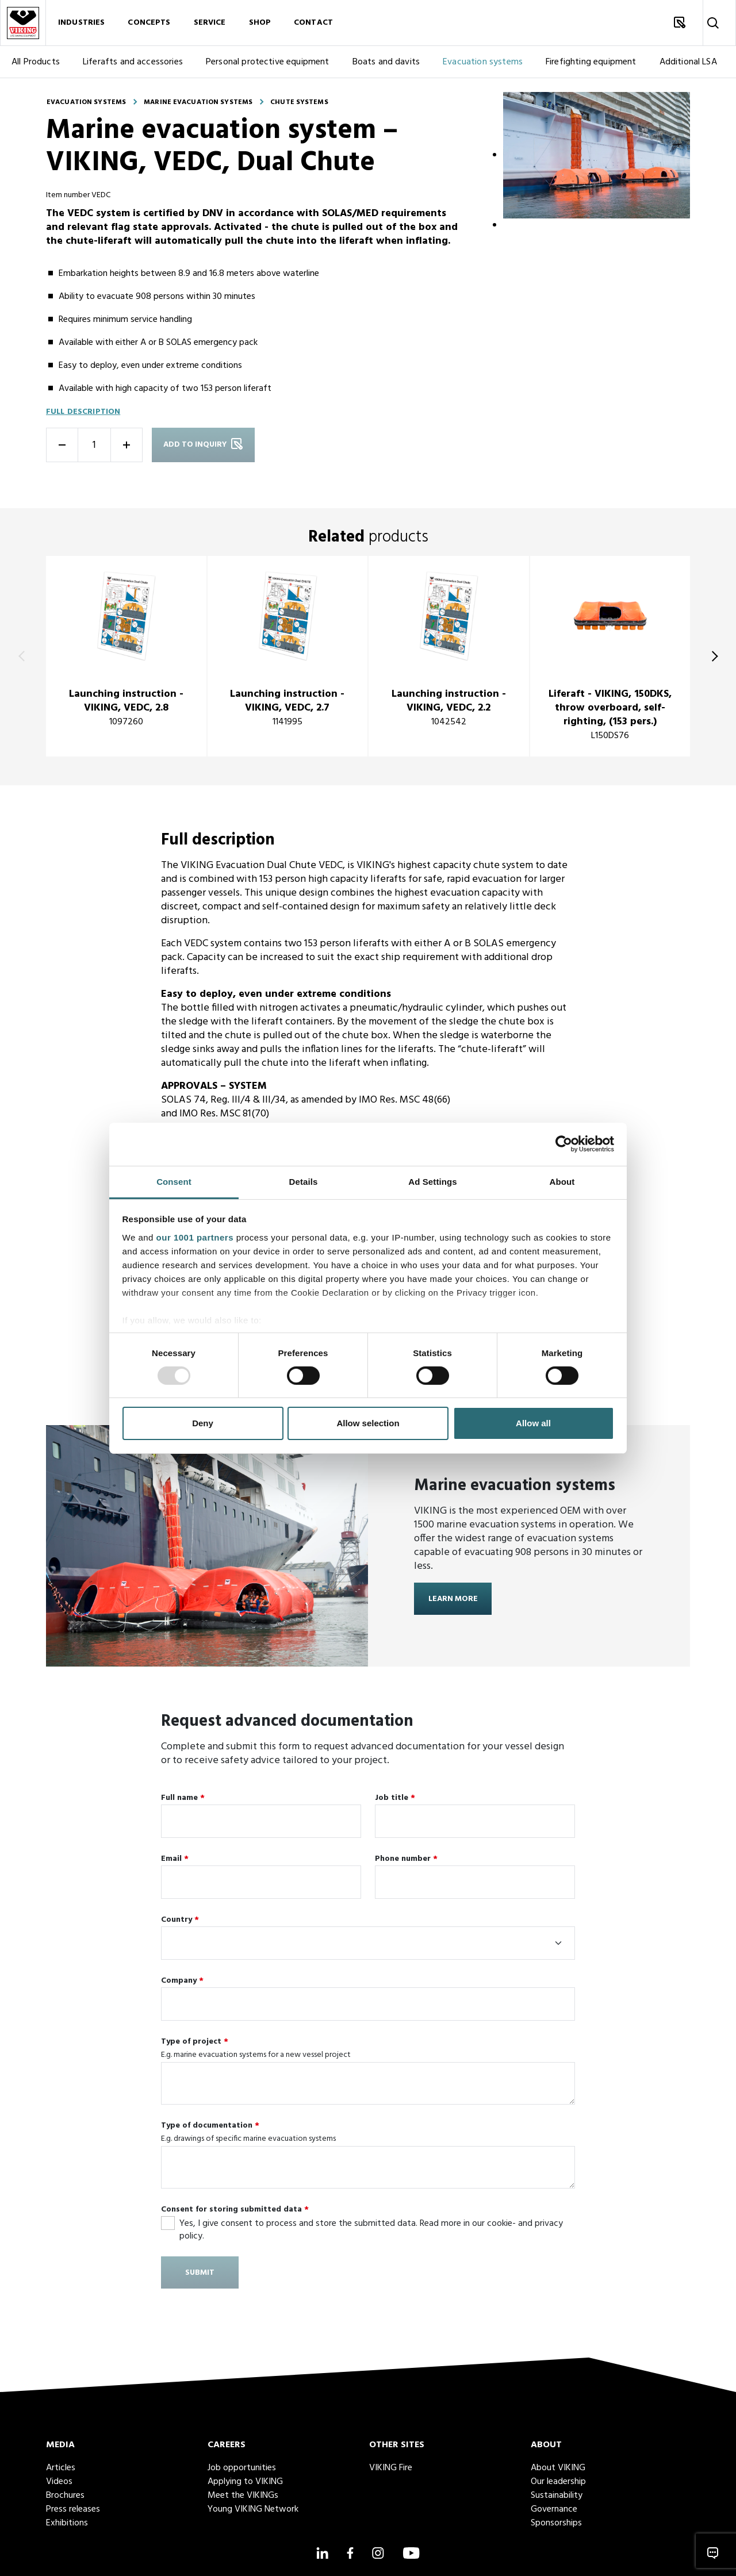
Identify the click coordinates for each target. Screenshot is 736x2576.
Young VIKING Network (253, 2509)
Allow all (533, 1423)
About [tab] (562, 1181)
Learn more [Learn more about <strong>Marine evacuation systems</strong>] (453, 1599)
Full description (83, 412)
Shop (260, 22)
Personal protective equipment (267, 62)
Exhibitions (67, 2523)
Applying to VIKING (245, 2481)
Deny (202, 1423)
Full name (183, 1798)
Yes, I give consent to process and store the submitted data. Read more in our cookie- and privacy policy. (371, 2229)
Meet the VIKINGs (243, 2495)
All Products (36, 62)
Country (180, 1920)
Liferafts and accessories (133, 62)
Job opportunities (242, 2467)
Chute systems (299, 102)
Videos (59, 2481)
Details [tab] (303, 1181)
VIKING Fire (390, 2467)
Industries (81, 22)
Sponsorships (556, 2523)
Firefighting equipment (591, 62)
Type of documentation (210, 2126)
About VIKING (558, 2467)
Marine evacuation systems (198, 102)
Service (210, 22)
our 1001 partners (194, 1237)
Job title (395, 1798)
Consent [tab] (173, 1181)
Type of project (194, 2042)
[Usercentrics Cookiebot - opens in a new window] (563, 1144)
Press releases (73, 2509)
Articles (60, 2467)
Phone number (406, 1859)
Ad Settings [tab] (432, 1181)
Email (175, 1859)
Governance (554, 2509)
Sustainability (556, 2495)
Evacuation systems (483, 62)
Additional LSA (688, 62)
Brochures (65, 2495)
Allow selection (367, 1423)
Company (182, 1981)
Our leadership (558, 2481)
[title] (126, 656)
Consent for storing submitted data (235, 2209)
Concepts (149, 22)
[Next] (712, 656)
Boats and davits (386, 62)
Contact (313, 22)
